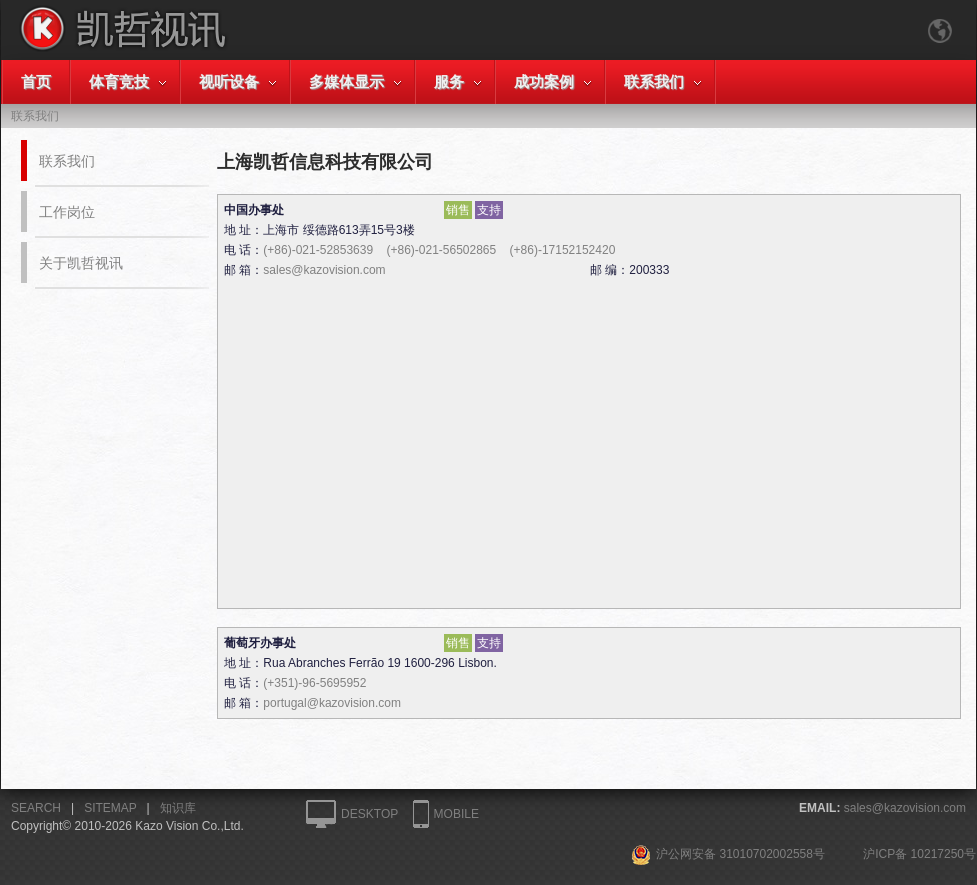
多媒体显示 (346, 81)
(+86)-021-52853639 (318, 250)
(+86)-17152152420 (563, 250)
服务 (449, 81)
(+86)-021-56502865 (441, 250)
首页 (36, 81)
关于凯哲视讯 (81, 263)
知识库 (178, 808)
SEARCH (36, 808)
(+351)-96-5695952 (314, 683)
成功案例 (544, 81)
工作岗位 (67, 212)
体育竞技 (119, 81)
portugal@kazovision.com (332, 703)
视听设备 (229, 81)
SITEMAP (110, 808)
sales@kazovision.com (324, 270)
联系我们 (654, 81)
